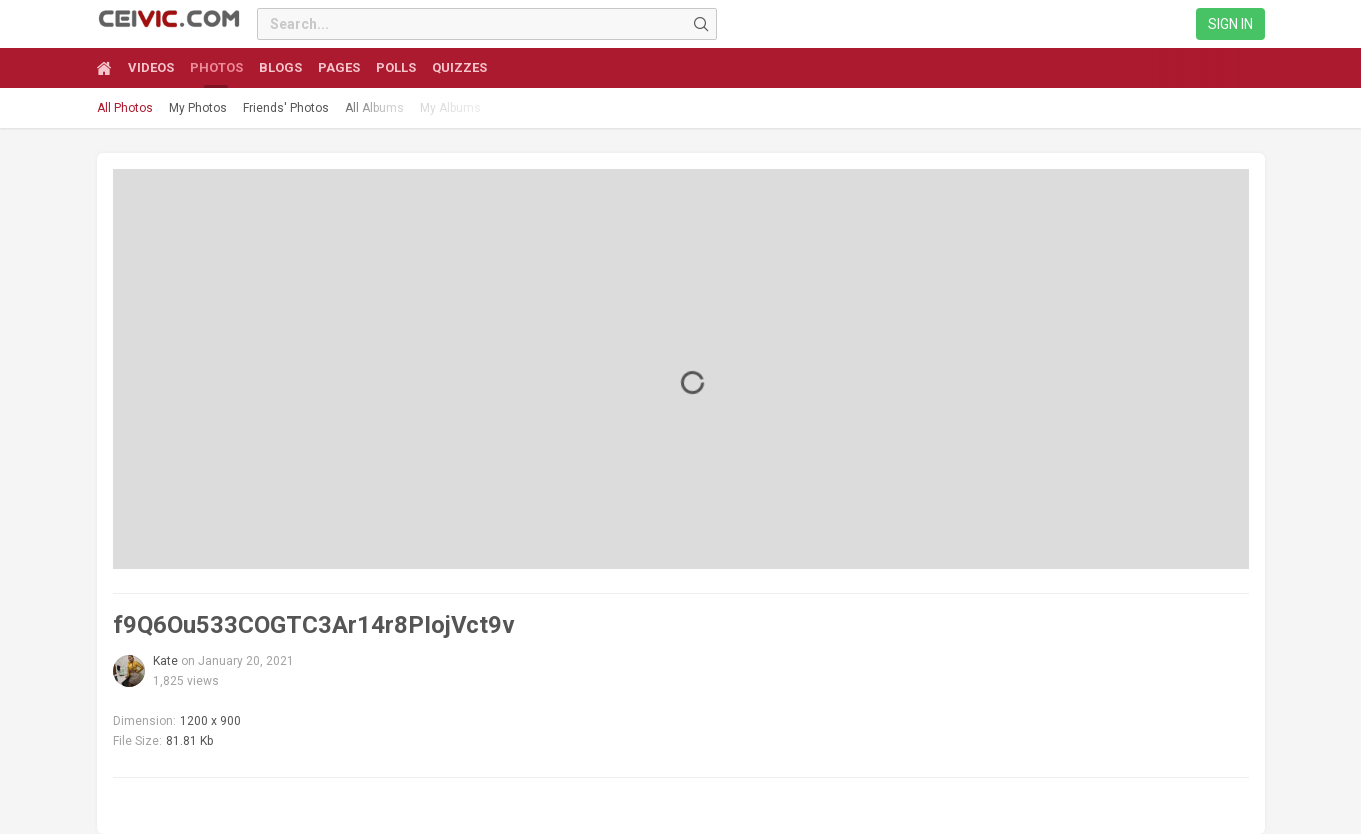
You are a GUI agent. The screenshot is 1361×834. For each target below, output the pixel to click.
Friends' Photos (286, 108)
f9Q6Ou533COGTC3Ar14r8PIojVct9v (314, 625)
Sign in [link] (1230, 24)
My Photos (198, 108)
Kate (165, 661)
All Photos (125, 108)
